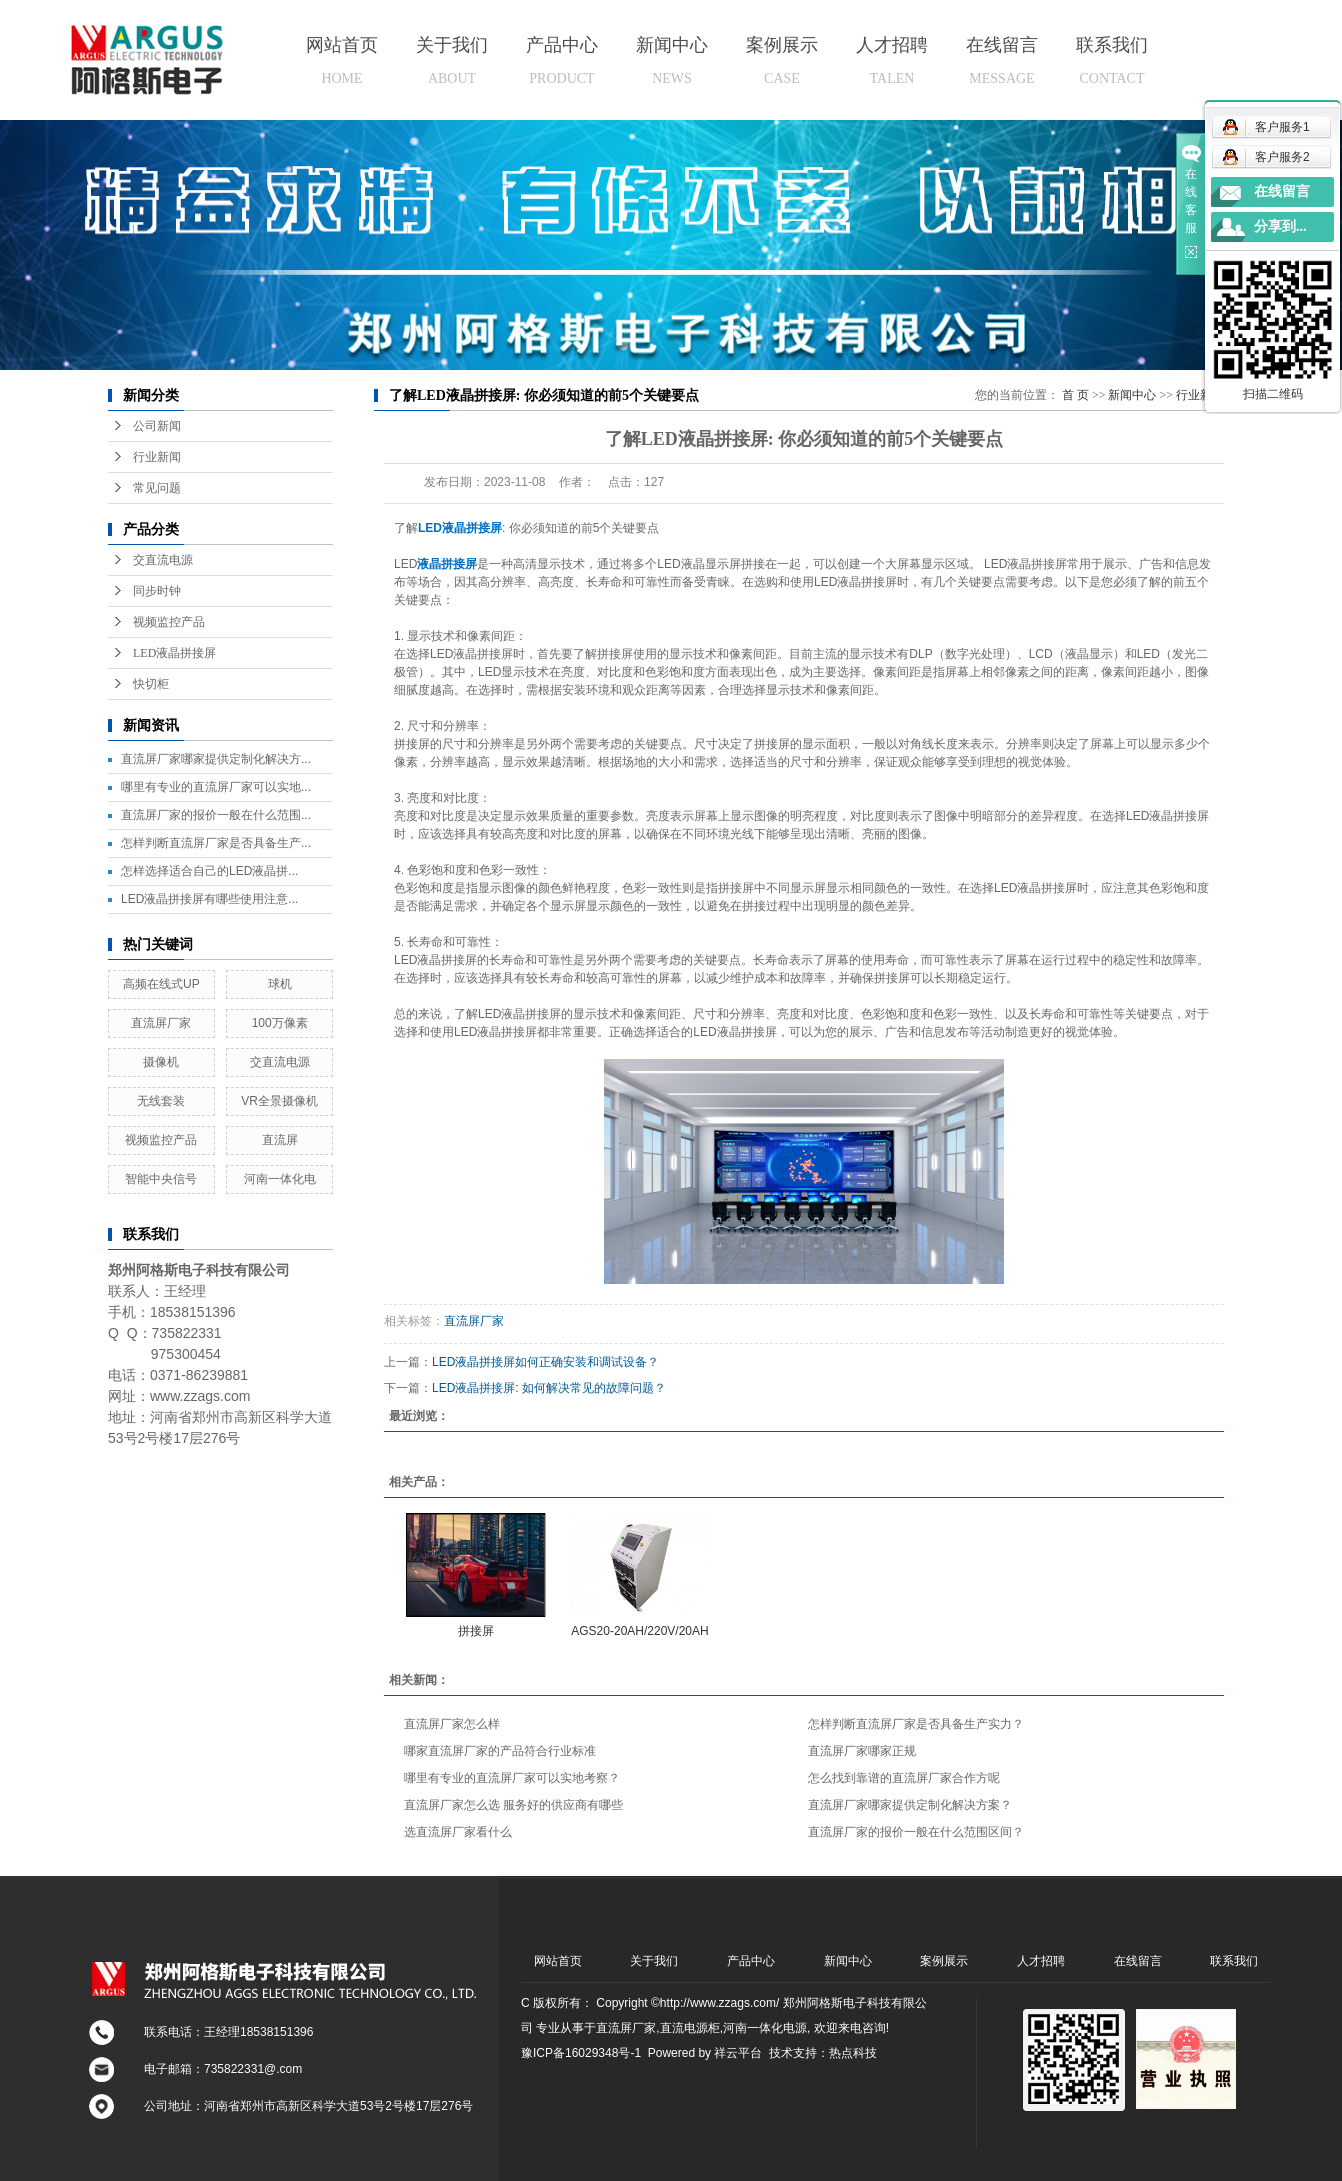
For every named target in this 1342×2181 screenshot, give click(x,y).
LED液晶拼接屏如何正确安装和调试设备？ (545, 1362)
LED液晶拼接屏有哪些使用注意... (209, 899)
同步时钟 (157, 591)
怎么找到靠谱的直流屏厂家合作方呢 (904, 1778)
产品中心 (562, 60)
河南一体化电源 (765, 2028)
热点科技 (853, 2053)
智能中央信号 (161, 1179)
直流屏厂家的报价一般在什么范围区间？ (916, 1832)
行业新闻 (157, 457)
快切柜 (151, 684)
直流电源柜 (690, 2028)
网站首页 (342, 60)
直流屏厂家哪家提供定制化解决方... (216, 759)
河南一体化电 (280, 1179)
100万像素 (280, 1023)
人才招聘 (892, 60)
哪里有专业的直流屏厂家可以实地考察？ (512, 1778)
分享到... (1280, 226)
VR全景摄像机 (279, 1101)
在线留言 (1002, 60)
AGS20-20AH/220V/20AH (639, 1631)
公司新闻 (157, 426)
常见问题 (157, 488)
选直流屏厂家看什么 (458, 1832)
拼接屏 (476, 1631)
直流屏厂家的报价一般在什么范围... (216, 815)
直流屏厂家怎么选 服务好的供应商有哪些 (513, 1805)
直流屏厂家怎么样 (452, 1724)
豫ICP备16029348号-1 (581, 2053)
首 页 (1075, 395)
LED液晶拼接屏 (174, 653)
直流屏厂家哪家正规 (862, 1751)
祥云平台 (738, 2053)
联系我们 (1112, 60)
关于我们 (452, 60)
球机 (280, 984)
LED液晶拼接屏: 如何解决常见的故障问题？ (549, 1388)
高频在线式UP (161, 984)
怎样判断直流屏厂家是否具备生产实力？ (916, 1724)
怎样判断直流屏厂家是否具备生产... (216, 843)
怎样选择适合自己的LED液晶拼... (209, 871)
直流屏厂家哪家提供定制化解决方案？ (910, 1805)
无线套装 (161, 1101)
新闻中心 (672, 60)
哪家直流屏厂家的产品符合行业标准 (500, 1751)
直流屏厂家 (161, 1023)
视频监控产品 (169, 622)
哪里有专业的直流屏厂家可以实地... (216, 787)
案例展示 (782, 60)
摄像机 (161, 1062)
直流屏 (280, 1140)
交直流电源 (163, 560)
